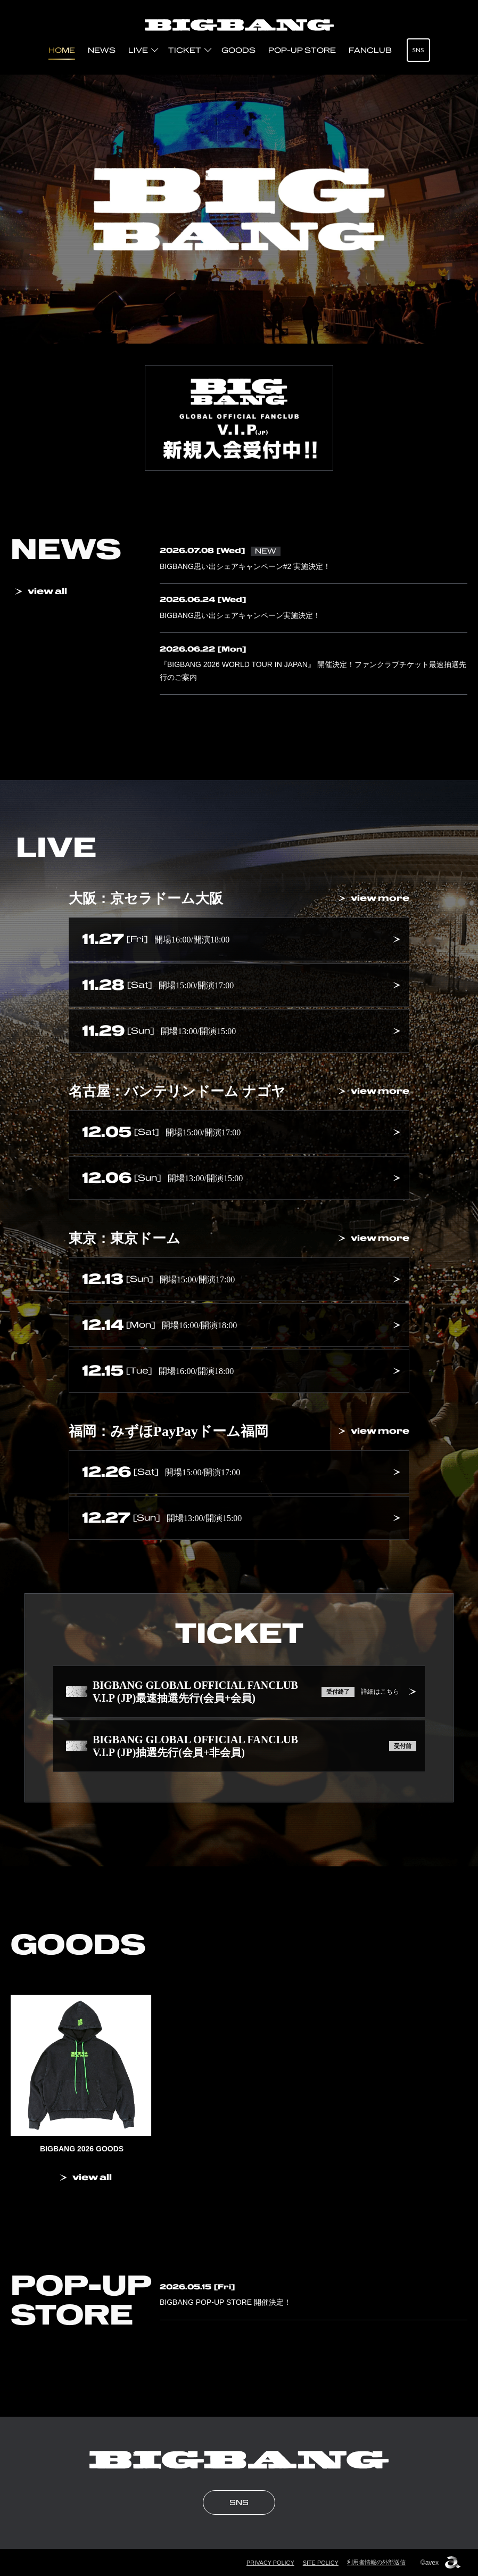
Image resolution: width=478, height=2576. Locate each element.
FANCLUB (370, 50)
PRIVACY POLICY (269, 2562)
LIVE (138, 50)
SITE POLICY (320, 2562)
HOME (61, 50)
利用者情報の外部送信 (376, 2562)
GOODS (238, 50)
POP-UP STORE (302, 50)
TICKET (184, 50)
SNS (418, 50)
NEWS (102, 50)
